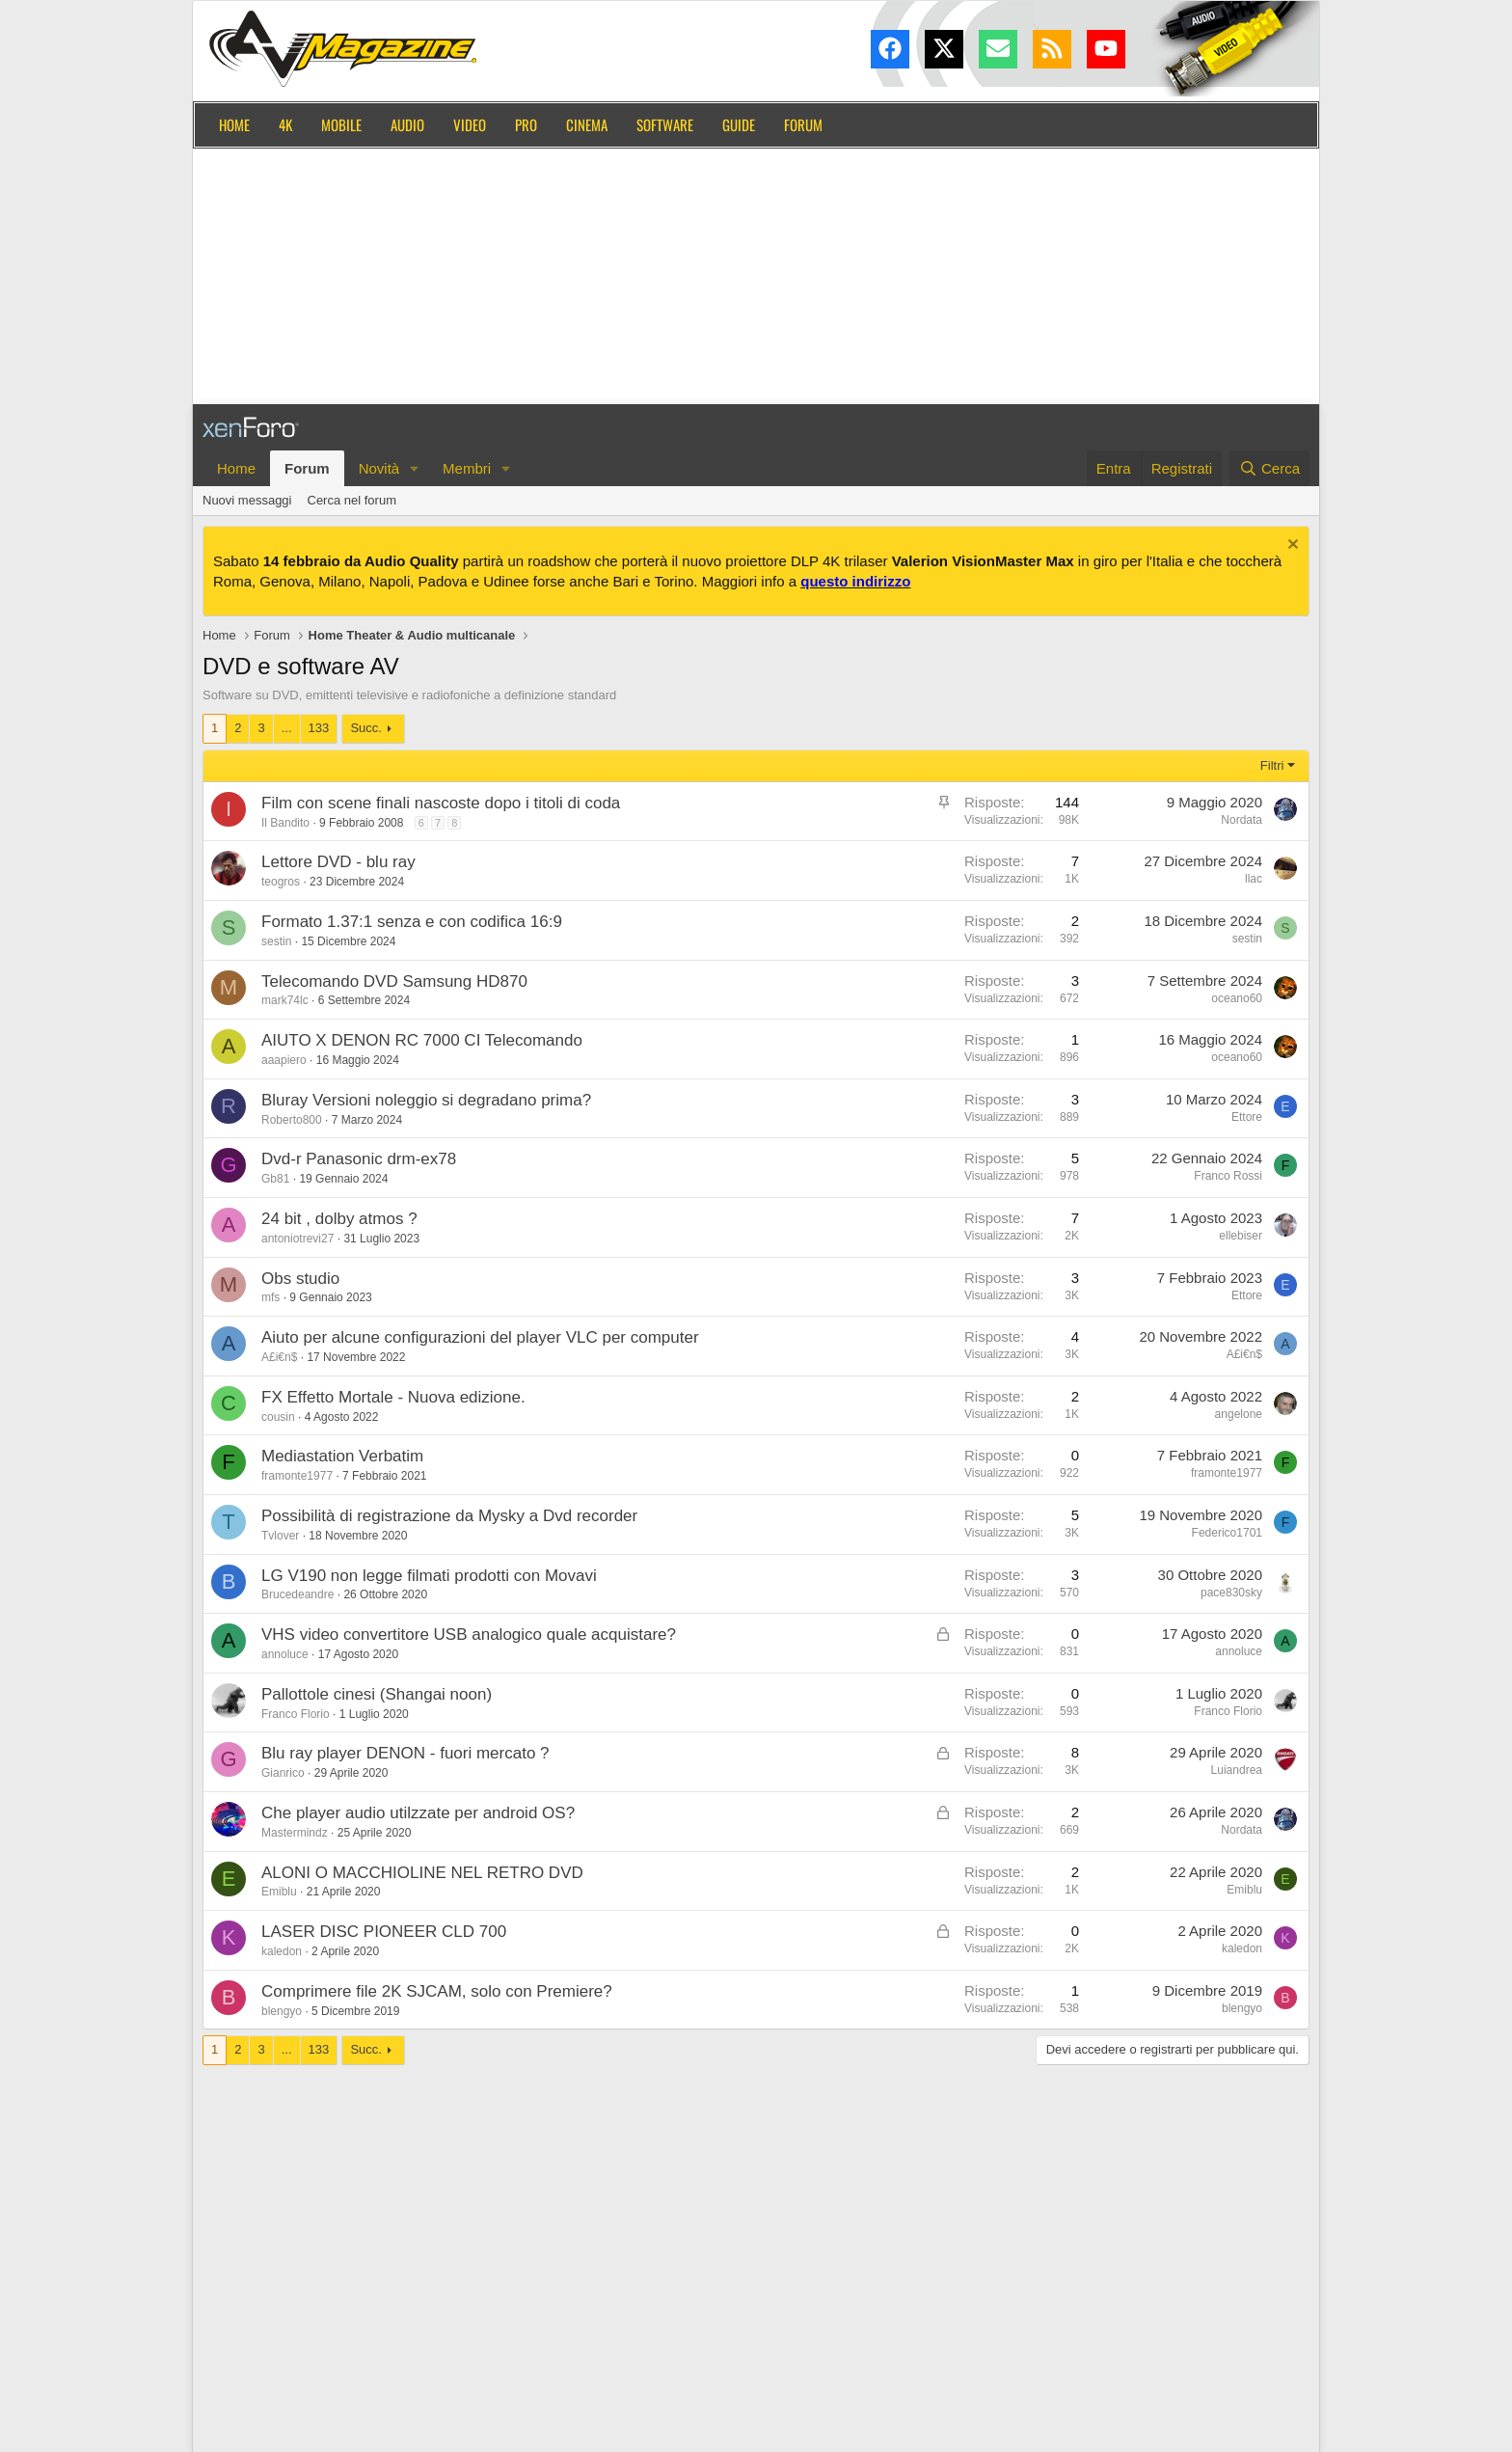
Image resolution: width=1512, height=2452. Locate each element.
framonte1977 (297, 1476)
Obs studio (300, 1278)
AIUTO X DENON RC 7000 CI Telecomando (421, 1040)
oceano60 (1236, 998)
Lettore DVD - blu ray (338, 862)
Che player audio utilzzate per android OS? (418, 1813)
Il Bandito (285, 823)
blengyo (281, 2011)
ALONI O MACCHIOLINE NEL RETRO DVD (422, 1873)
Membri (467, 468)
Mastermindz (294, 1832)
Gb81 (275, 1178)
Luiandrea (1236, 1770)
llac (1253, 878)
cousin (278, 1417)
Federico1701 (1227, 1532)
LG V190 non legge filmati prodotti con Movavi (429, 1576)
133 (319, 728)
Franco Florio (295, 1714)
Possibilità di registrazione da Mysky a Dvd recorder (449, 1516)
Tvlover (280, 1535)
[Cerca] (1269, 468)
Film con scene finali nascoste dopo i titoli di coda (440, 803)
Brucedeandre (297, 1594)
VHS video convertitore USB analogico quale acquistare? (468, 1634)
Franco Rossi (1228, 1176)
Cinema (587, 124)
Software (664, 124)
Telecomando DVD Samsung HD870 (394, 981)
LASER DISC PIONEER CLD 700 (383, 1931)
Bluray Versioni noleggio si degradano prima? (426, 1100)
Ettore (1246, 1117)
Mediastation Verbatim (342, 1456)
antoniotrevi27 (297, 1238)
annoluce (285, 1654)
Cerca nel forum (352, 500)
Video (469, 124)
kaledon (281, 1951)
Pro (526, 124)
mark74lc (285, 1000)
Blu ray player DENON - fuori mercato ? (405, 1753)
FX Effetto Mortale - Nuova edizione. (393, 1397)
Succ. (366, 728)
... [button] (287, 728)
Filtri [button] (1272, 765)
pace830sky (1231, 1592)
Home (234, 124)
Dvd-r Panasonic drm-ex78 (358, 1159)
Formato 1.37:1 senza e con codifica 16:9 (411, 922)
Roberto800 (291, 1120)
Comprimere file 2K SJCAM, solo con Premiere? (436, 1991)
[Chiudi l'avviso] (1290, 546)
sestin (276, 941)
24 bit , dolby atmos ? (339, 1219)
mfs (270, 1297)
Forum (803, 124)
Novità (379, 468)
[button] (414, 468)
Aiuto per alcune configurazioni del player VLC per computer (480, 1337)
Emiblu (279, 1891)
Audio (407, 124)
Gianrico (283, 1773)
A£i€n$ (279, 1357)
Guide (738, 124)
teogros (280, 881)
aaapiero (284, 1060)
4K (285, 124)
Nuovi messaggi (247, 500)
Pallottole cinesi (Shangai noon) (376, 1694)
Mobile (341, 124)
